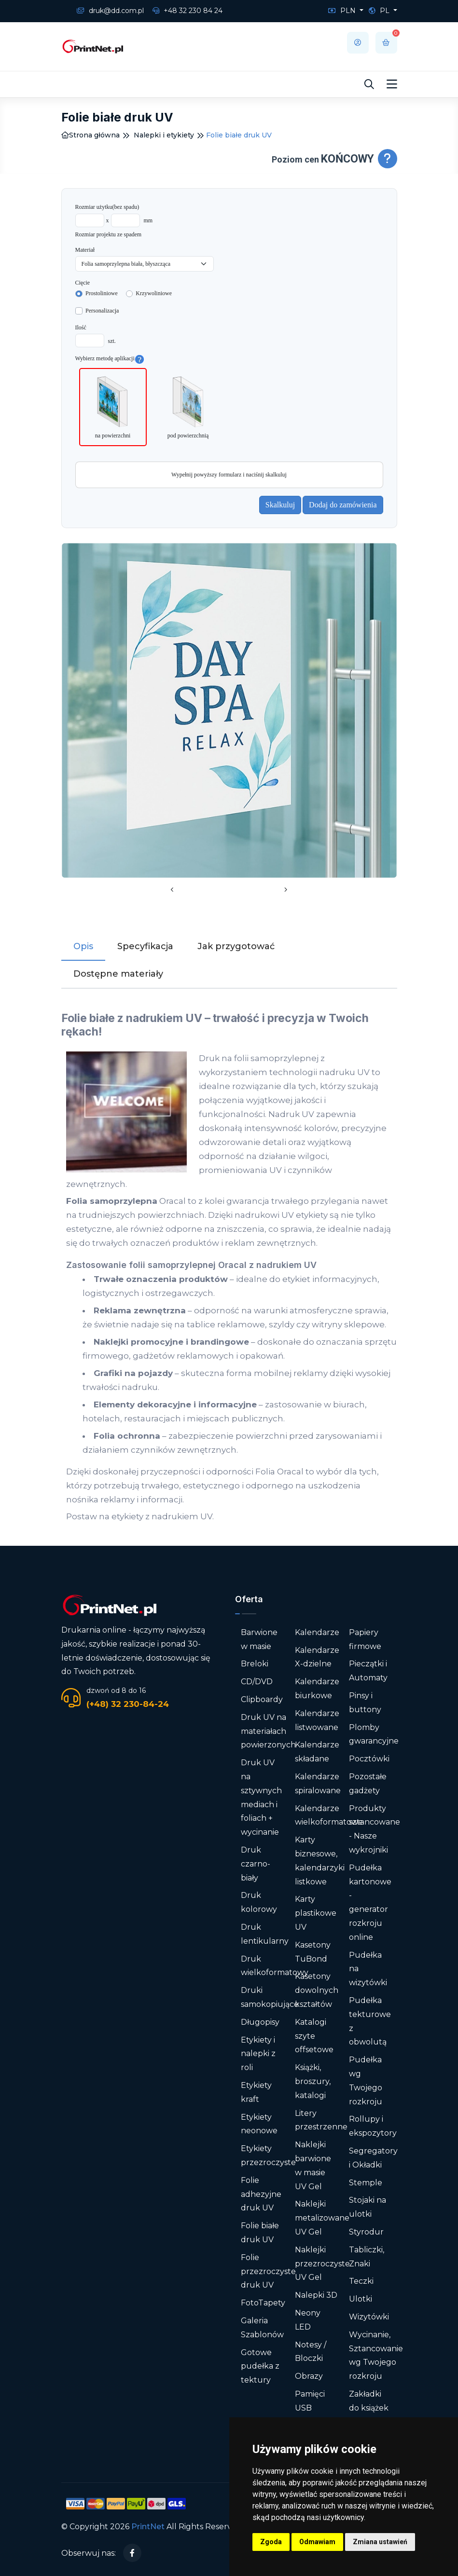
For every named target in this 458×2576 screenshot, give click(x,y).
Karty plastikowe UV (315, 1913)
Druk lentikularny (265, 1934)
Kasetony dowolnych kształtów (316, 1990)
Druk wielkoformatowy (274, 1965)
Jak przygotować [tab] (236, 946)
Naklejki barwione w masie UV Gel (313, 2165)
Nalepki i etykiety (164, 135)
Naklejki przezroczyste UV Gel (322, 2263)
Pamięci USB (310, 2400)
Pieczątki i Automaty (368, 1670)
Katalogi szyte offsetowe (314, 2036)
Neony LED (307, 2319)
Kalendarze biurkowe (317, 1688)
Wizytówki (369, 2316)
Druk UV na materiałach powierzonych (268, 1731)
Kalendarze (317, 1632)
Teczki (361, 2281)
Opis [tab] (83, 946)
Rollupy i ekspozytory (373, 2126)
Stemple (365, 2182)
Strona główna (90, 135)
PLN (343, 10)
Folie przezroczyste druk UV (268, 2271)
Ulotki (360, 2298)
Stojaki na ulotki (367, 2207)
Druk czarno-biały (255, 1863)
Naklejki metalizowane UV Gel (322, 2217)
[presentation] (172, 890)
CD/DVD (257, 1681)
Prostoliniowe (101, 293)
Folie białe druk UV (260, 2232)
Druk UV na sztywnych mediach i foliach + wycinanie (261, 1797)
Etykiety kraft (256, 2092)
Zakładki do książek (369, 2400)
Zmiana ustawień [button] (380, 2542)
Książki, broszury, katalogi (313, 2081)
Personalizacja (102, 310)
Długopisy (260, 2022)
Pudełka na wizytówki (368, 1969)
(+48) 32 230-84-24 (127, 1704)
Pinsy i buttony (365, 1702)
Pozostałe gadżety (368, 1783)
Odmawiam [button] (317, 2542)
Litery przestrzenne (321, 2120)
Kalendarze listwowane (317, 1720)
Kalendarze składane (317, 1751)
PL (380, 10)
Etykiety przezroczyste (268, 2155)
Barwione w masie (259, 1639)
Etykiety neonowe (259, 2124)
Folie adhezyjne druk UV (261, 2194)
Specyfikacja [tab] (145, 946)
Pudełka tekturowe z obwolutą (370, 2021)
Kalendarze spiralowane (318, 1783)
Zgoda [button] (271, 2542)
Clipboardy (262, 1699)
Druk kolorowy (259, 1902)
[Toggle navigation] (392, 84)
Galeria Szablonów (262, 2327)
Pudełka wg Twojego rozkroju (365, 2080)
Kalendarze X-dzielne (317, 1657)
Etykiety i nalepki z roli (258, 2053)
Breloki (254, 1663)
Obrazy (309, 2376)
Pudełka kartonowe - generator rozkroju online (370, 1902)
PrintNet (148, 2526)
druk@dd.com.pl (110, 10)
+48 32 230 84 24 (187, 10)
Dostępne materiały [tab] (118, 973)
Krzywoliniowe (154, 293)
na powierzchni (113, 406)
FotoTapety (263, 2302)
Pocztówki (369, 1758)
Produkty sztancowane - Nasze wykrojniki (374, 1829)
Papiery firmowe (365, 1639)
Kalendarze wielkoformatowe (329, 1815)
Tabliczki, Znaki (366, 2256)
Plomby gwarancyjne (374, 1734)
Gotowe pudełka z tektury (260, 2366)
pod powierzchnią (188, 406)
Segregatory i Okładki (373, 2157)
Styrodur (366, 2231)
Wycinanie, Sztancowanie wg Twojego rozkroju (376, 2355)
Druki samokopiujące (270, 1997)
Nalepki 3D (316, 2295)
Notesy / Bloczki (310, 2351)
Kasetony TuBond (313, 1951)
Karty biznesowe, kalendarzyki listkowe (320, 1860)
